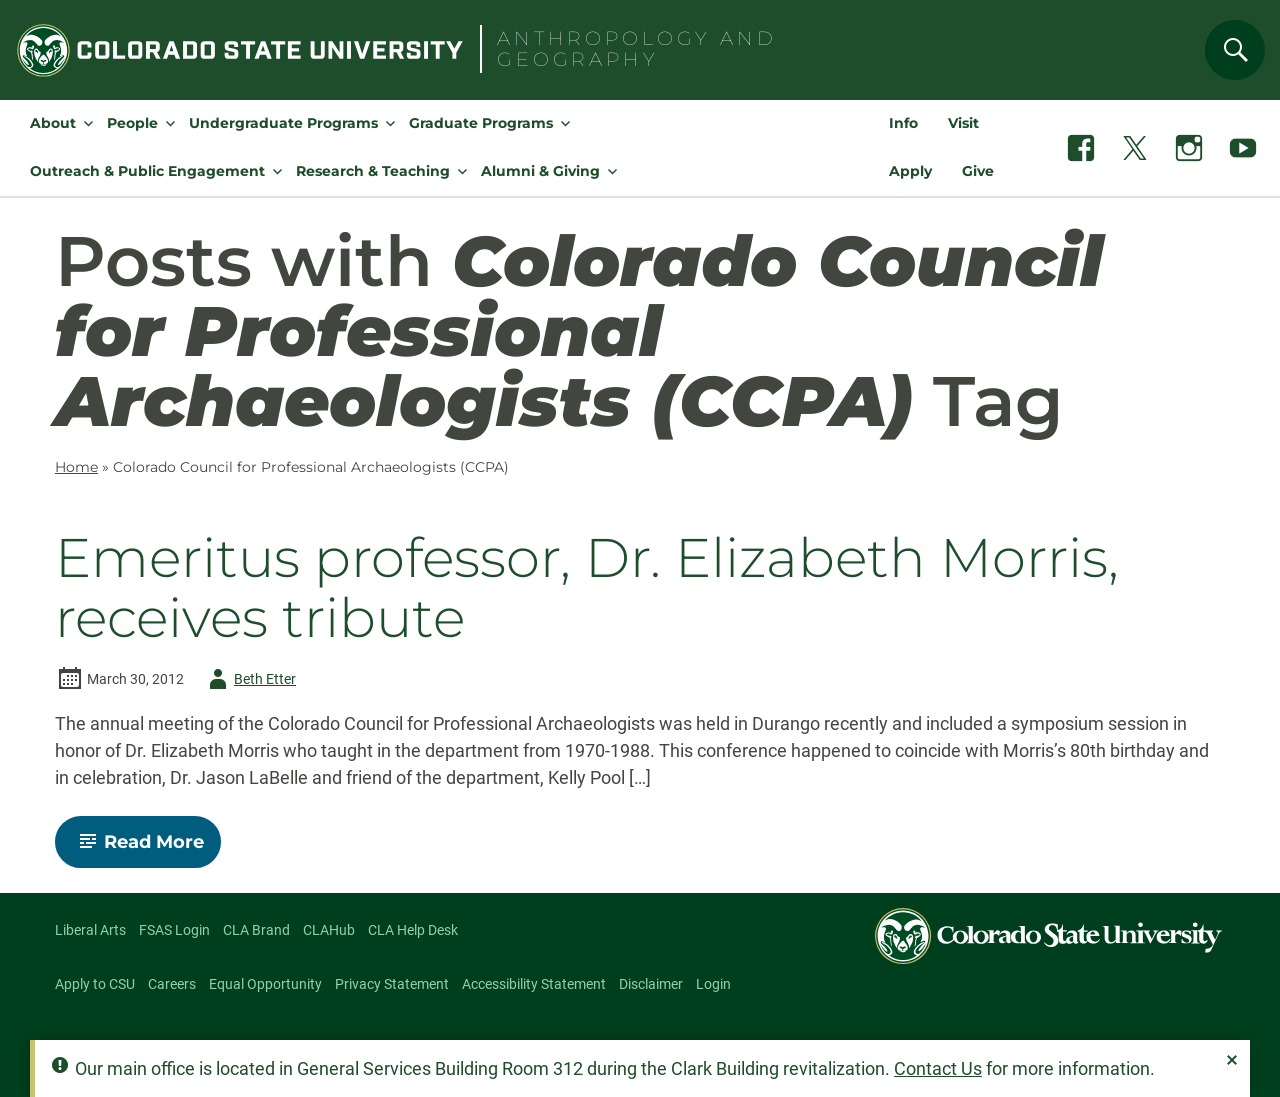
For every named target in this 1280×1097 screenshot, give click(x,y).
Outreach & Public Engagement (147, 171)
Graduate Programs (481, 123)
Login (713, 984)
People (132, 123)
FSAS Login (174, 930)
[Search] (1235, 50)
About (53, 123)
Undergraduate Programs (283, 123)
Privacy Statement (392, 984)
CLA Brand (256, 930)
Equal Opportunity (265, 984)
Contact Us (938, 1068)
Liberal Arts (90, 930)
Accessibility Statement (534, 984)
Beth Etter (249, 679)
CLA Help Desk (413, 930)
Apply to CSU (95, 984)
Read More (146, 849)
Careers (172, 984)
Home (76, 467)
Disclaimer (651, 984)
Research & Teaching (373, 171)
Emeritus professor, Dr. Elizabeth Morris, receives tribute (587, 588)
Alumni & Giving (540, 171)
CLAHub (329, 930)
